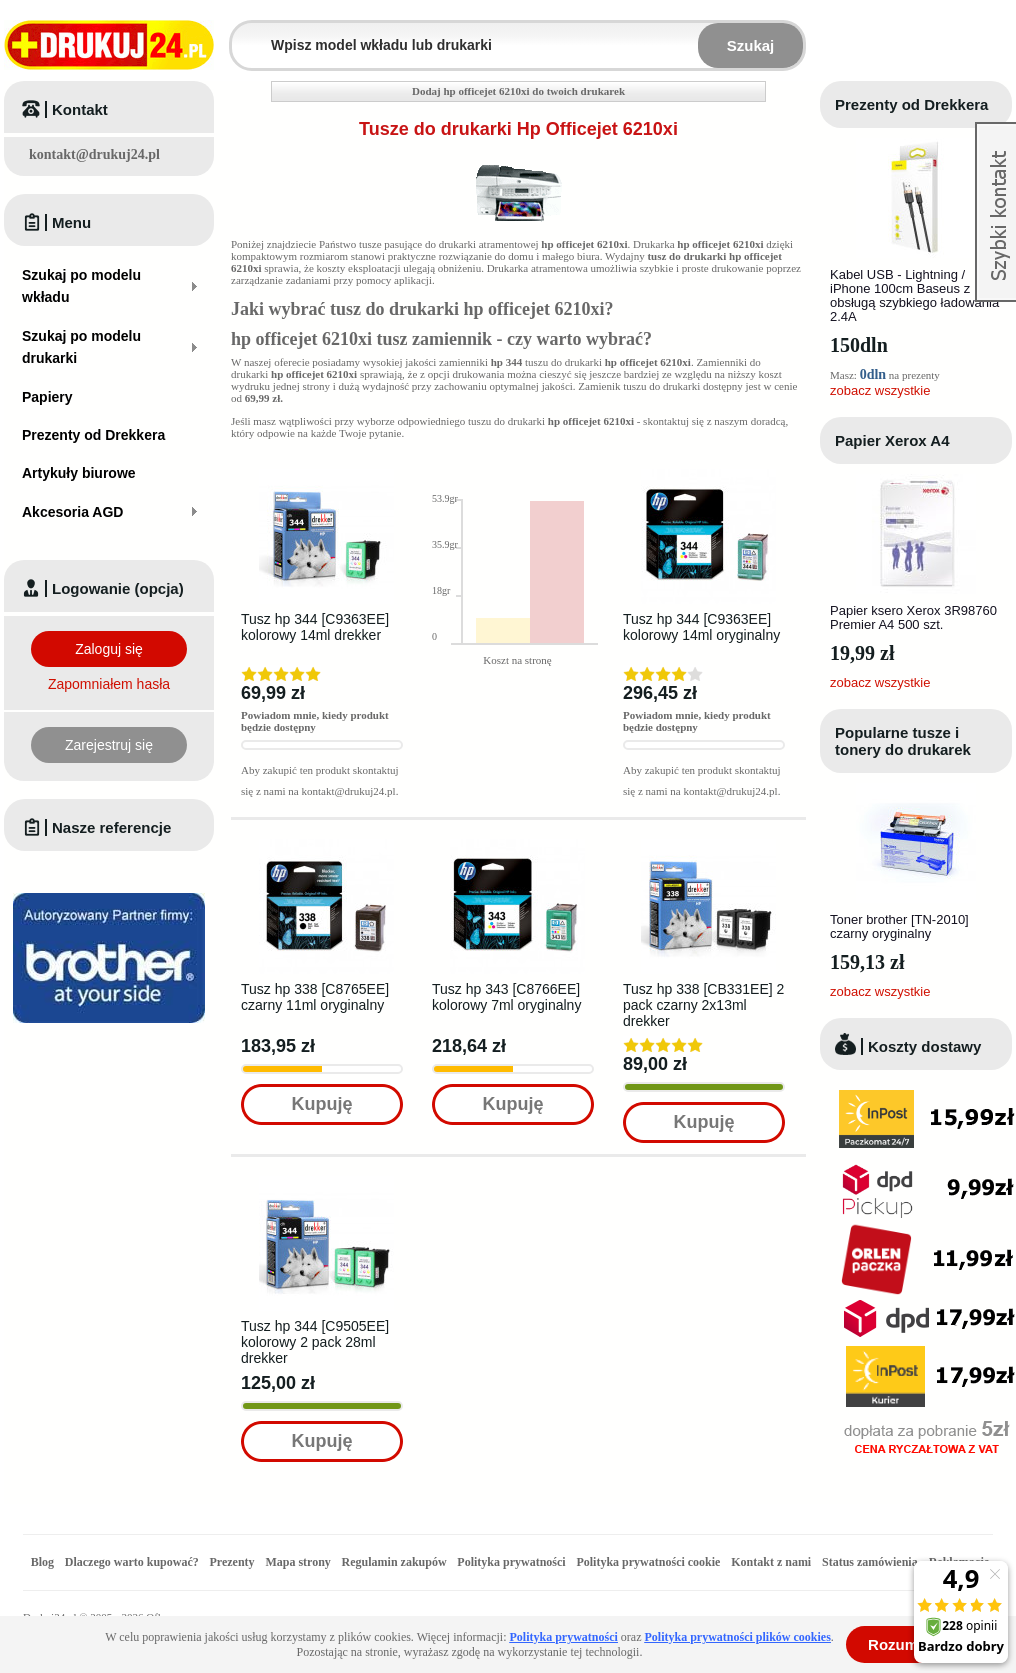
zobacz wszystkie (880, 390)
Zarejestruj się (109, 745)
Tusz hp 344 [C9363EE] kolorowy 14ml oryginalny (701, 627)
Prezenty (232, 1562)
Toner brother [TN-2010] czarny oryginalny (899, 926)
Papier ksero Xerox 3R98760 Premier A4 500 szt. (913, 617)
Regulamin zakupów (394, 1562)
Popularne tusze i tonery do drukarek (903, 741)
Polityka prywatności (511, 1562)
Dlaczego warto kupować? (132, 1562)
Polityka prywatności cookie (648, 1562)
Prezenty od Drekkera (911, 104)
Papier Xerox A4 (892, 440)
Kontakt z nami (771, 1562)
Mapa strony (297, 1562)
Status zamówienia (871, 1562)
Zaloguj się (109, 649)
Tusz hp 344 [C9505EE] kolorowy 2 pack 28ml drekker (315, 1342)
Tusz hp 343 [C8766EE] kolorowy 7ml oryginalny (506, 997)
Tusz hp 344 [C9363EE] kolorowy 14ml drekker (315, 627)
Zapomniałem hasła (109, 684)
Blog (42, 1562)
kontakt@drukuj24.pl (94, 154)
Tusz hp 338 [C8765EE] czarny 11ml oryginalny (315, 997)
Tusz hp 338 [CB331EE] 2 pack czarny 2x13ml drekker (703, 1005)
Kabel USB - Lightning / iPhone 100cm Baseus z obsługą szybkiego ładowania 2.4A (914, 295)
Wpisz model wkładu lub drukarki (244, 33)
